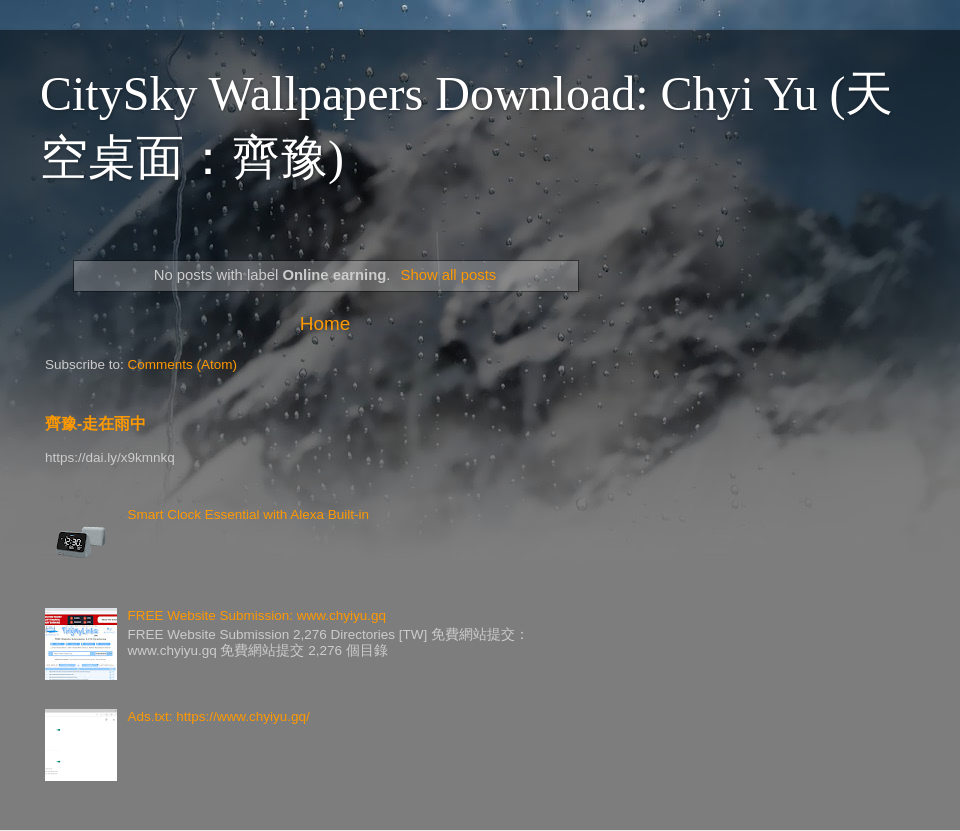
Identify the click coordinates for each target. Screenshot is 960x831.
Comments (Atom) (183, 364)
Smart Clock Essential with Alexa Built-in (248, 514)
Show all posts (449, 275)
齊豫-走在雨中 (95, 423)
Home (325, 323)
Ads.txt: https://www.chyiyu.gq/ (218, 716)
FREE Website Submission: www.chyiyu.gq (256, 615)
